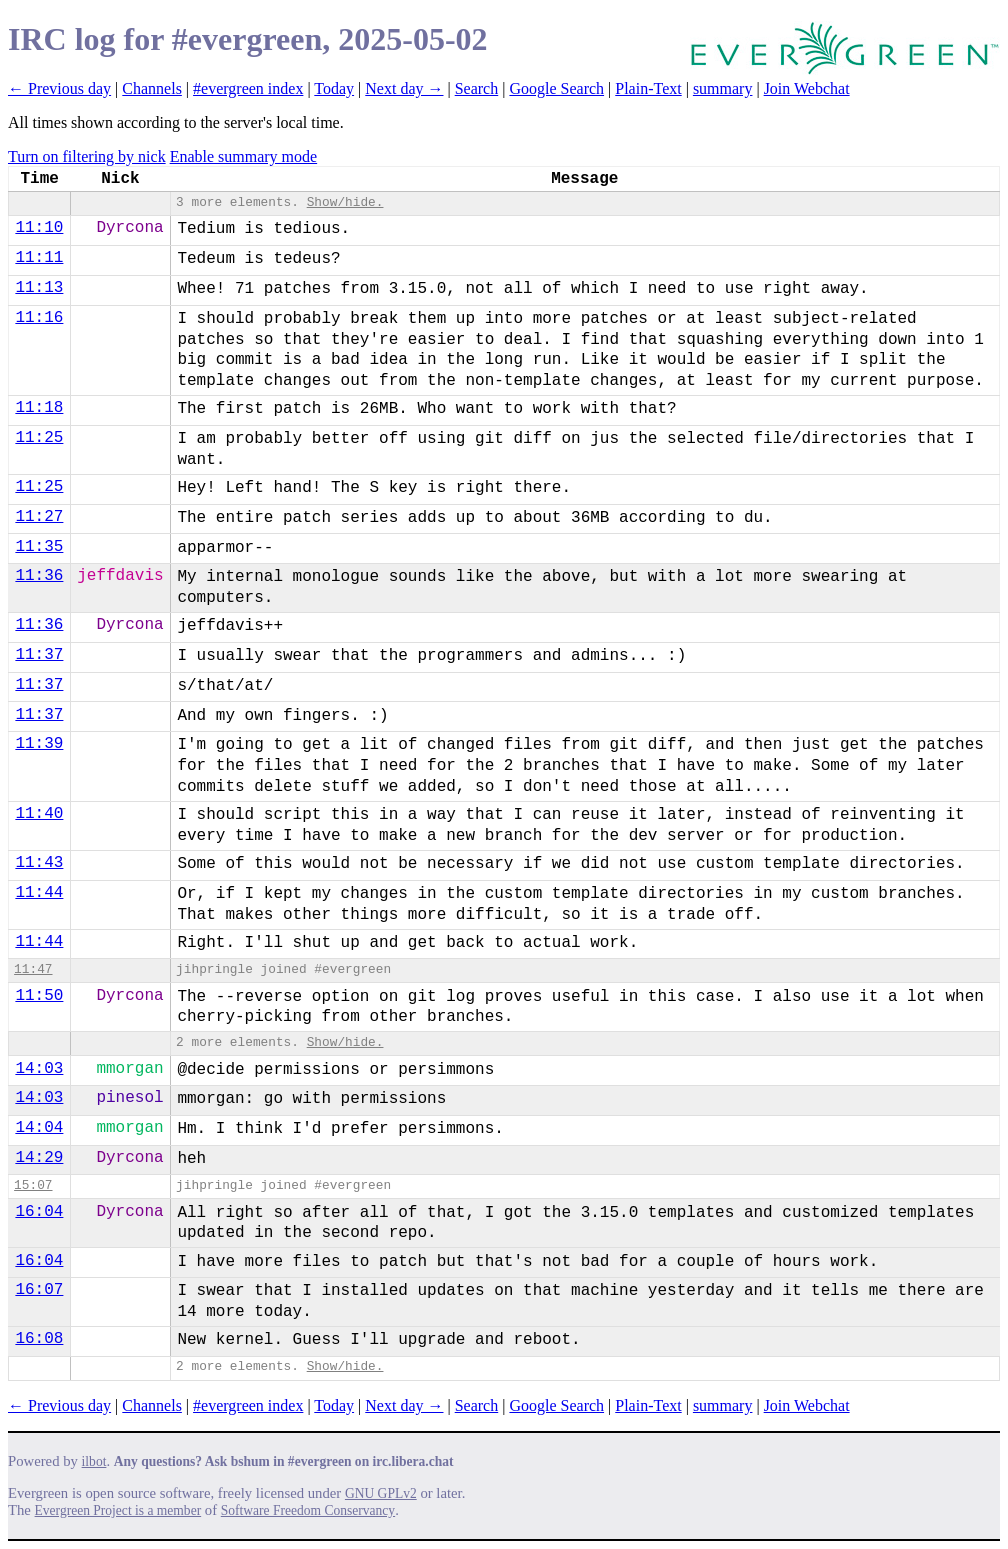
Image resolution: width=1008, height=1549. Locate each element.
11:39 (39, 744)
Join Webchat (807, 88)
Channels (152, 88)
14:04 (39, 1128)
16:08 (39, 1339)
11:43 (39, 863)
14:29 (39, 1158)
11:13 (39, 288)
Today (334, 88)
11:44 (39, 893)
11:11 (39, 258)
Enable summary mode (244, 156)
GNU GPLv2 (381, 1493)
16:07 (39, 1290)
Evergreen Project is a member (118, 1510)
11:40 (39, 814)
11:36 (39, 576)
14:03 (39, 1069)
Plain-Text (648, 88)
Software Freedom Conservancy (308, 1510)
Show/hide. (345, 202)
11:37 (39, 655)
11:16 (39, 318)
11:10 (39, 228)
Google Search (556, 88)
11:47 (33, 969)
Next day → (404, 88)
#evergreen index (248, 88)
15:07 (33, 1185)
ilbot (94, 1461)
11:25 (39, 438)
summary (723, 88)
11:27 (39, 517)
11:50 (39, 996)
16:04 (39, 1212)
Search (477, 88)
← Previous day (59, 88)
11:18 (39, 408)
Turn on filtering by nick (87, 156)
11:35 (39, 547)
